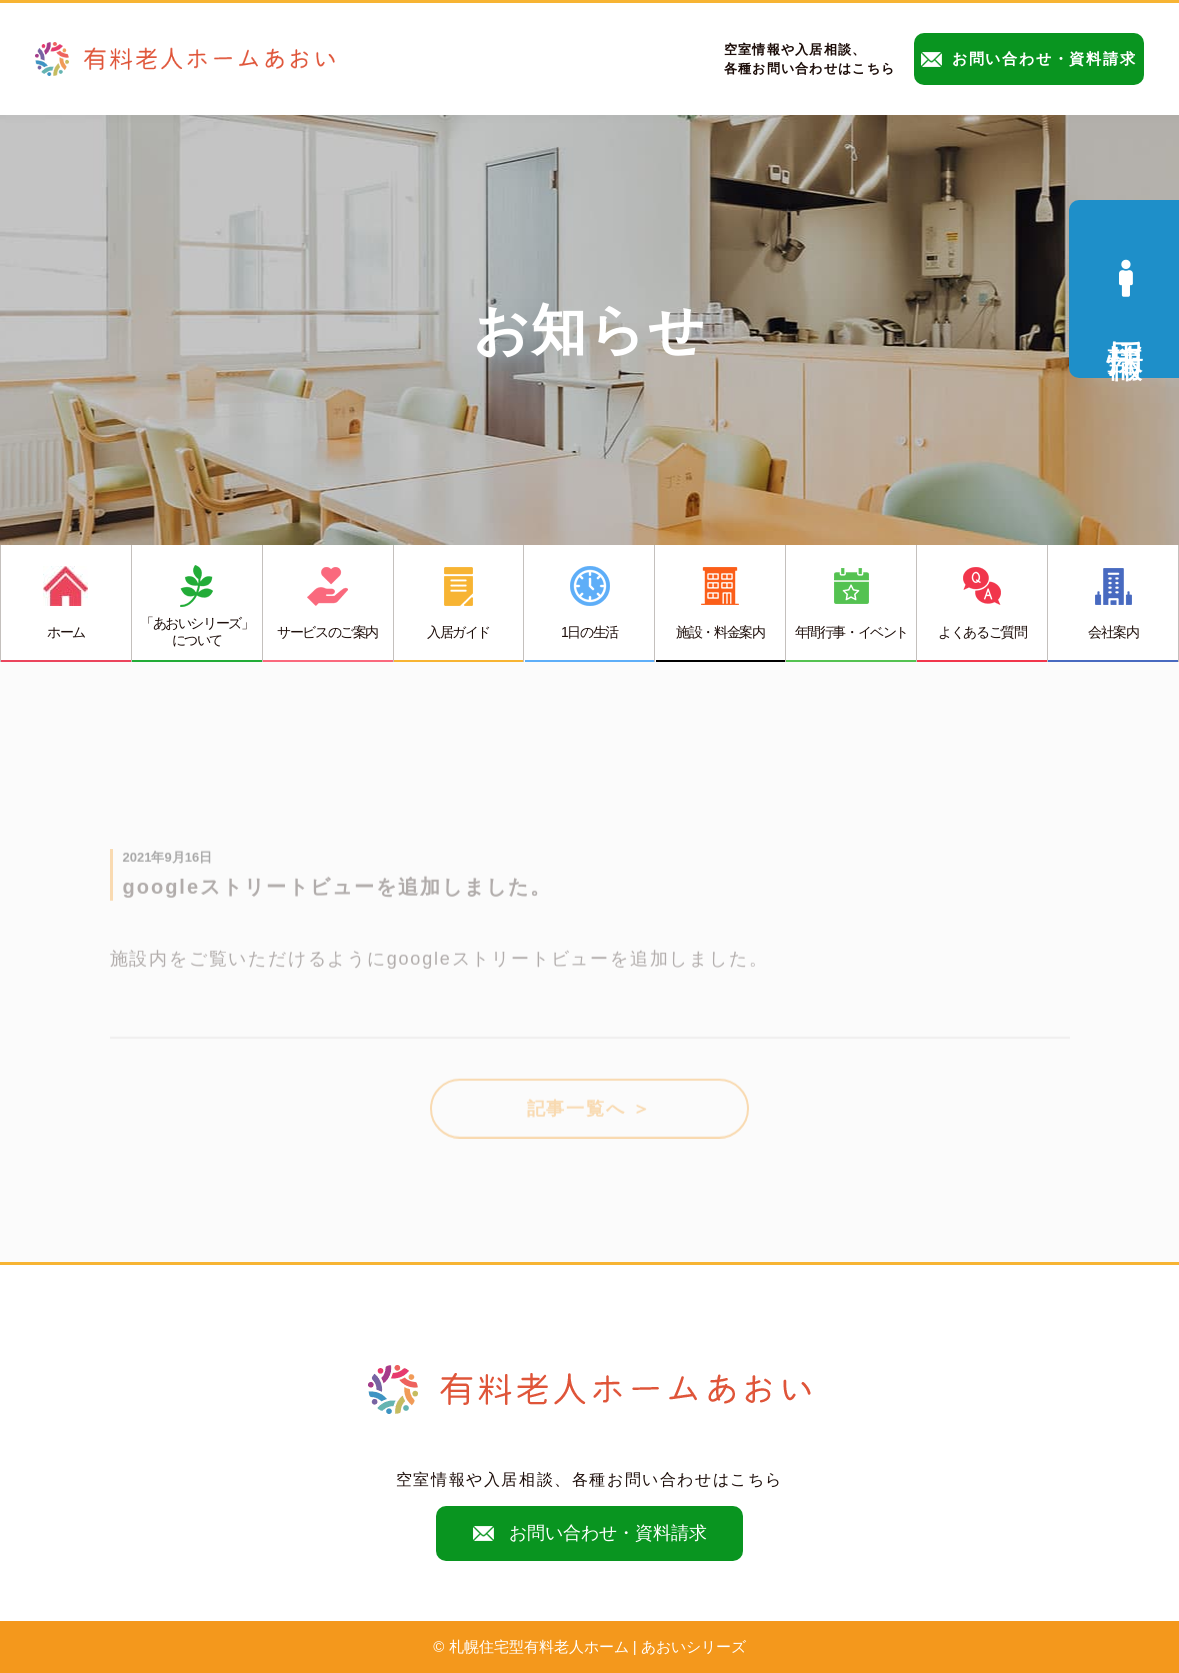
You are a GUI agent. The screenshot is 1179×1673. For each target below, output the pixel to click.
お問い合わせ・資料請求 (1029, 58)
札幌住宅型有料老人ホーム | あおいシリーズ (597, 1646)
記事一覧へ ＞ (590, 1117)
